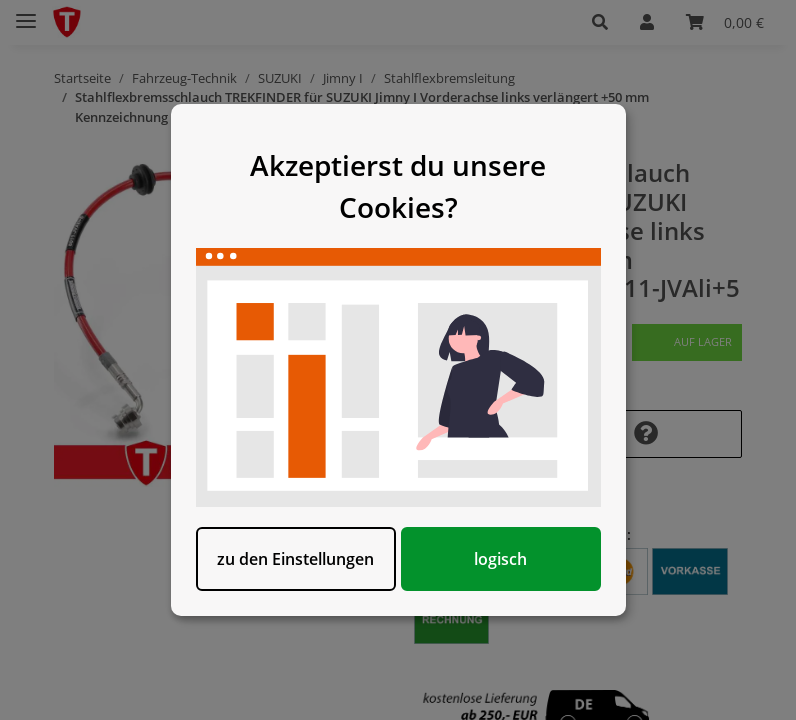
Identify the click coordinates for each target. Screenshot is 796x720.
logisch (500, 559)
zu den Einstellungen (295, 559)
